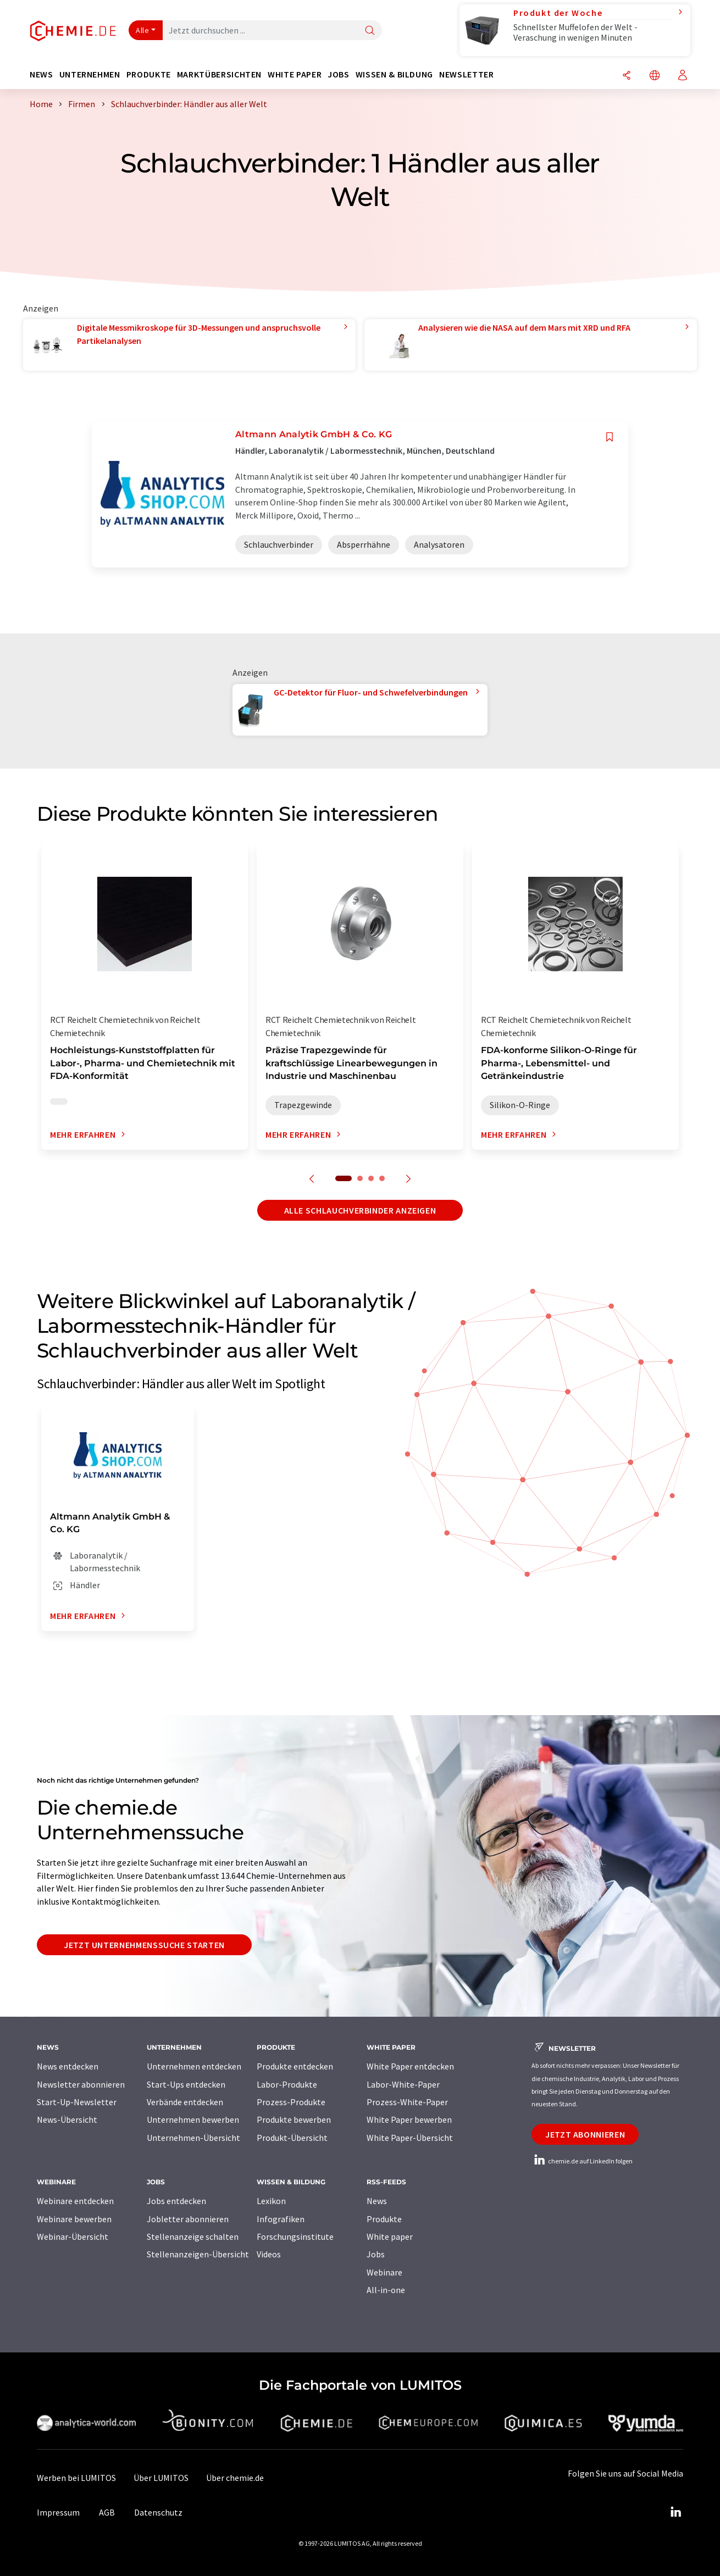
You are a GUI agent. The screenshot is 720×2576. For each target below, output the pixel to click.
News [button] (41, 74)
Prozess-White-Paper (407, 2101)
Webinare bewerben (74, 2218)
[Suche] (370, 31)
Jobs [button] (339, 74)
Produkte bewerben (294, 2119)
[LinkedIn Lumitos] (675, 2512)
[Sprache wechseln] (654, 76)
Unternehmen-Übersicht (193, 2137)
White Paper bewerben (409, 2119)
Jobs (376, 2254)
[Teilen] (626, 76)
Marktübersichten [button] (219, 74)
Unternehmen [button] (89, 74)
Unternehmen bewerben (193, 2119)
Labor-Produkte (287, 2084)
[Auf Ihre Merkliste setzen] (609, 437)
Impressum (58, 2512)
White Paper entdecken (410, 2066)
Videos (269, 2254)
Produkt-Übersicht (292, 2137)
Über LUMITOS (161, 2477)
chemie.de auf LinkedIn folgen (582, 2161)
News (377, 2200)
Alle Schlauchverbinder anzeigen (360, 1210)
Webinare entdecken (75, 2200)
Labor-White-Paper (403, 2084)
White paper (390, 2236)
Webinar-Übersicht (72, 2236)
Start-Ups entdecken (186, 2084)
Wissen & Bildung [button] (394, 74)
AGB (107, 2512)
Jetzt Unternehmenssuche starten (144, 1944)
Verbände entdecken (185, 2101)
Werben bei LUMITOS (76, 2477)
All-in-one (386, 2289)
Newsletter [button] (466, 74)
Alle (142, 30)
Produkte (384, 2218)
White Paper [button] (295, 74)
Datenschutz (158, 2512)
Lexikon (271, 2200)
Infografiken (280, 2218)
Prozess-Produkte (291, 2101)
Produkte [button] (148, 74)
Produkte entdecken (295, 2066)
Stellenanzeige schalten (193, 2236)
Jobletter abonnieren (188, 2218)
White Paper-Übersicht (410, 2137)
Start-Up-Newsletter (77, 2101)
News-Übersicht (67, 2119)
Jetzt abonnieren (585, 2134)
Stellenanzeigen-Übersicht (198, 2254)
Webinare (384, 2272)
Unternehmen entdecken (194, 2066)
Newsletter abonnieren (81, 2084)
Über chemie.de (235, 2477)
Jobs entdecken (176, 2200)
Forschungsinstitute (295, 2236)
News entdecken (67, 2066)
